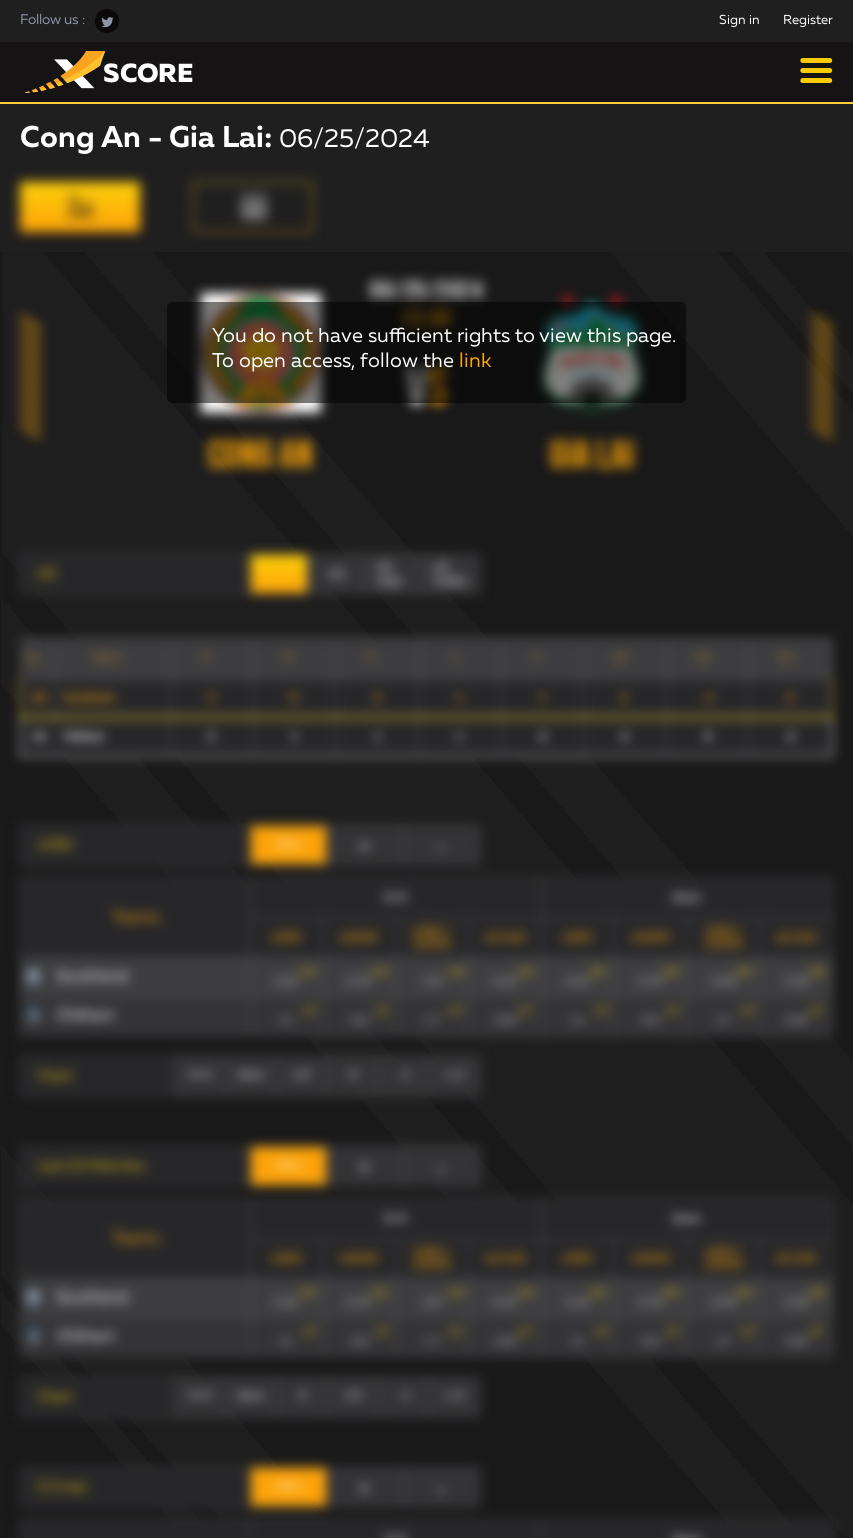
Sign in (739, 20)
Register (808, 20)
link (475, 361)
